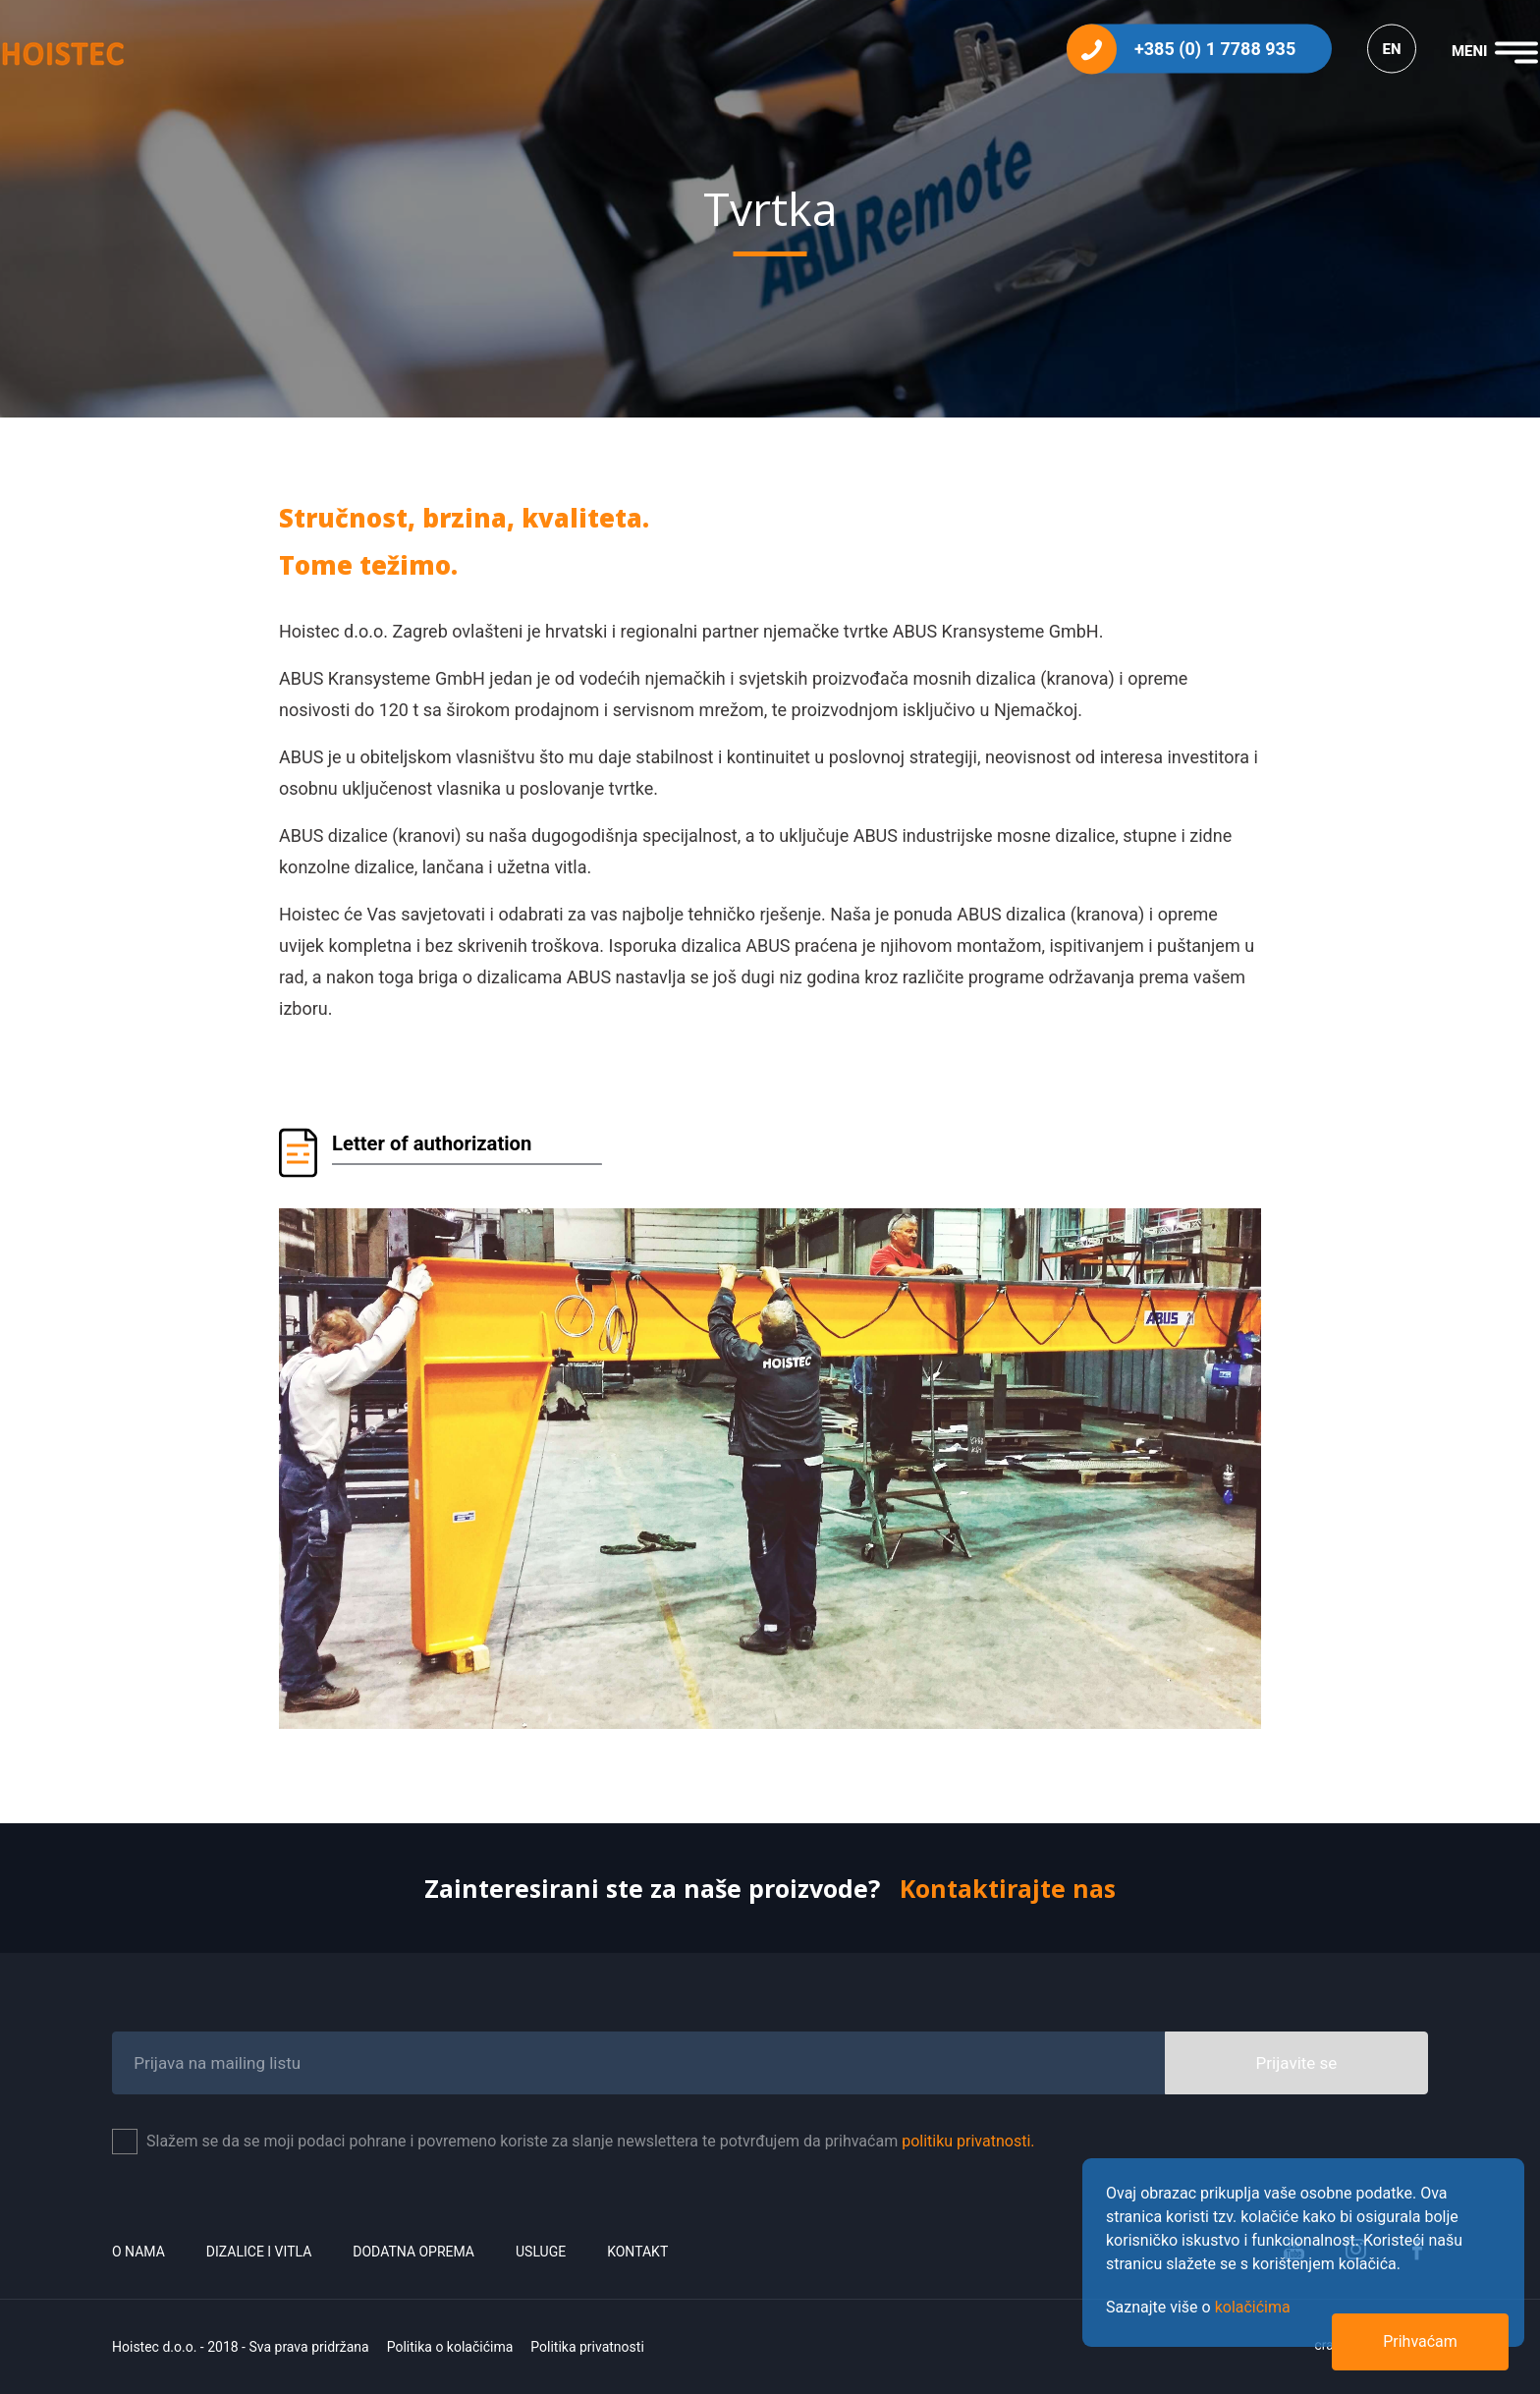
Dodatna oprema (413, 2251)
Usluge (541, 2251)
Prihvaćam (1420, 2341)
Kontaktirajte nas (1008, 1888)
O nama (138, 2251)
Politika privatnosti (587, 2347)
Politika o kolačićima (450, 2347)
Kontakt (637, 2251)
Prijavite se (1297, 2063)
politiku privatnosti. (968, 2141)
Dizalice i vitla (258, 2251)
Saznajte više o (1198, 2307)
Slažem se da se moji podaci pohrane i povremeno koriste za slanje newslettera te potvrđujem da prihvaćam (590, 2141)
